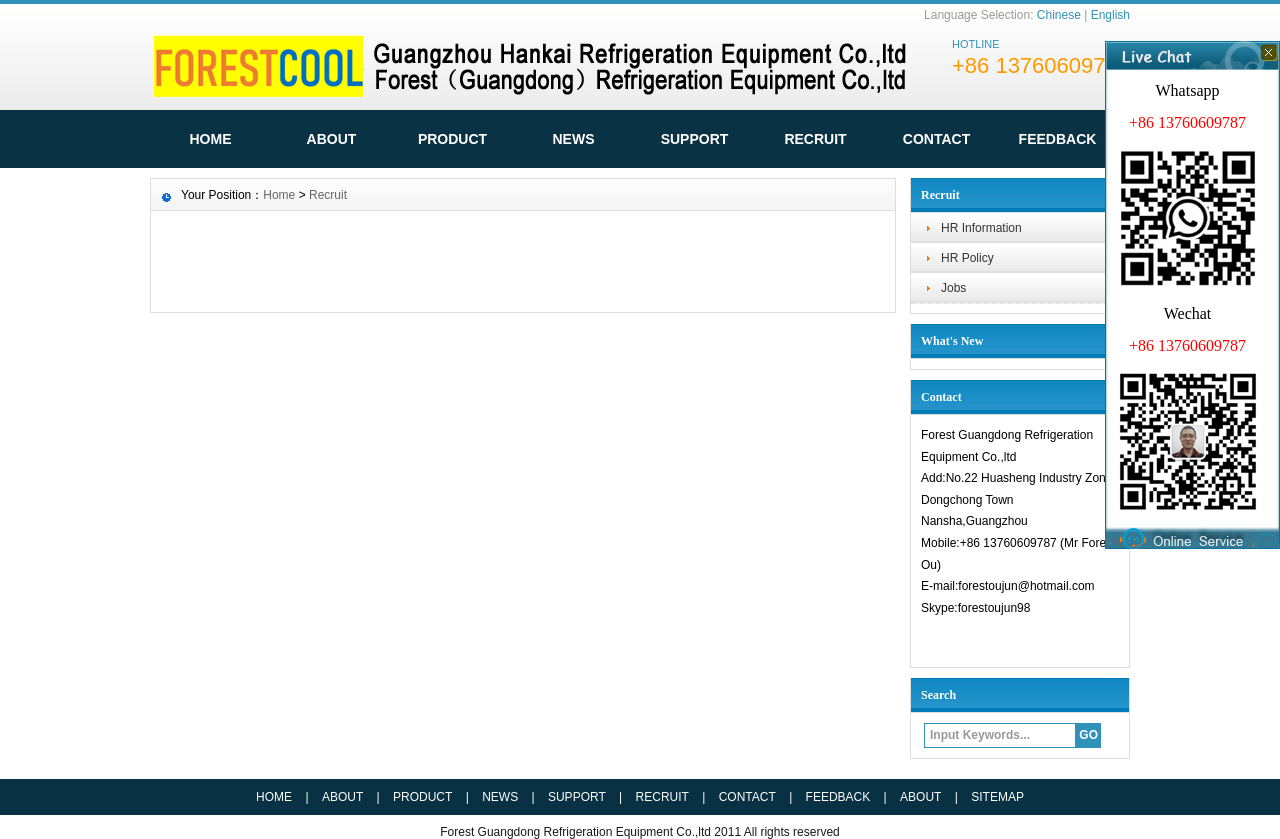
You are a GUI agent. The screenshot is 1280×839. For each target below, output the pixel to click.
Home (279, 195)
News (574, 139)
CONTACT (747, 797)
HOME (211, 139)
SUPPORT (577, 797)
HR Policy (967, 258)
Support (695, 139)
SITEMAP (997, 797)
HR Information (981, 228)
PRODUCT (422, 797)
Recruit (815, 139)
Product (452, 139)
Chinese (1059, 15)
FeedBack (1058, 139)
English (1110, 15)
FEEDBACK (838, 797)
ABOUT (332, 139)
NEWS (500, 797)
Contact (936, 139)
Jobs (953, 288)
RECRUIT (662, 797)
